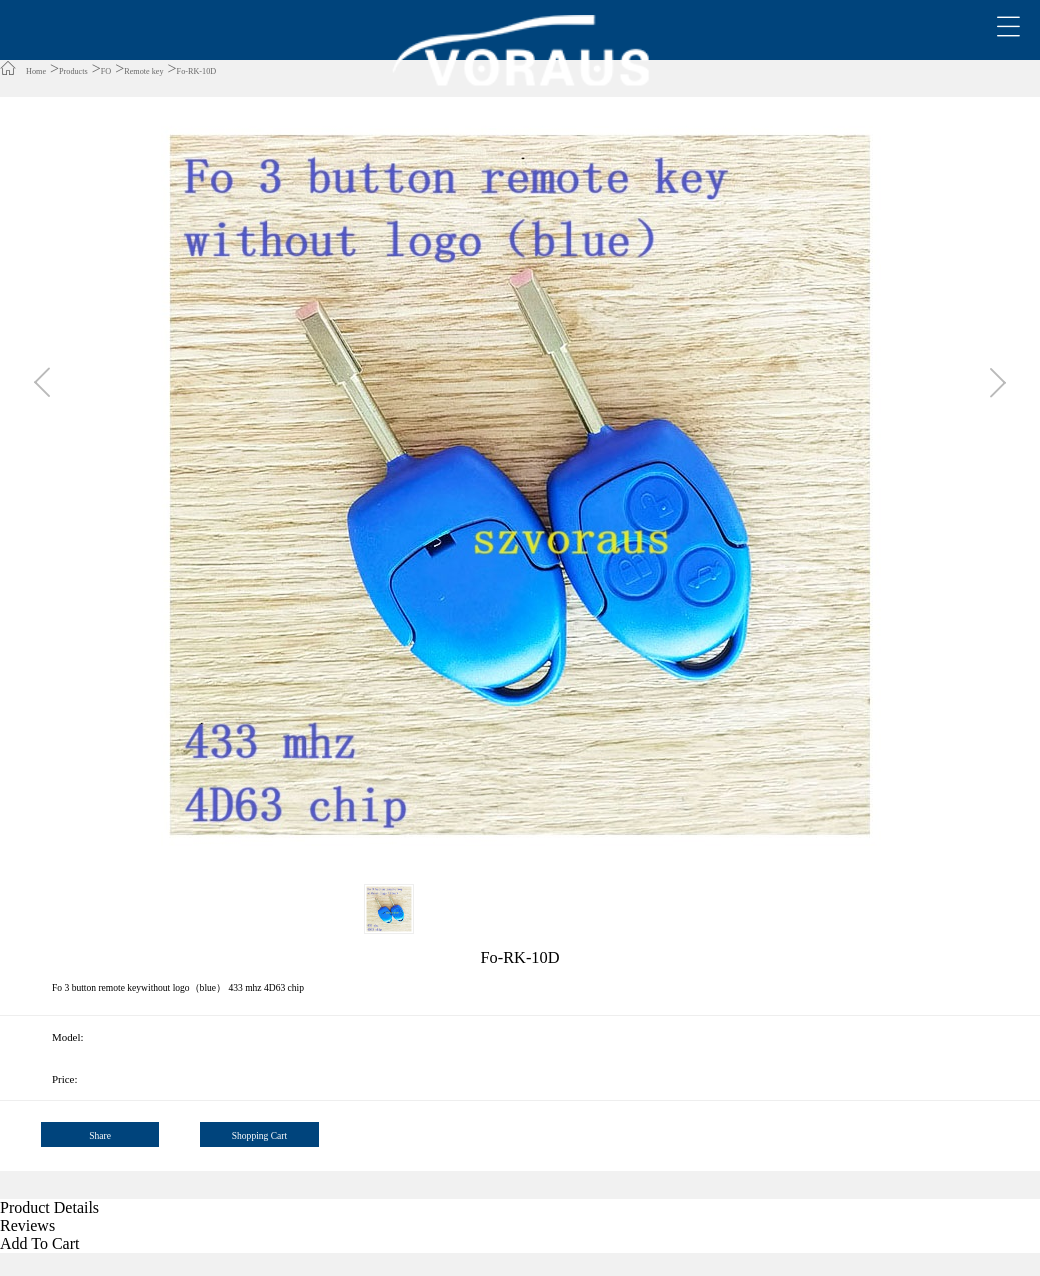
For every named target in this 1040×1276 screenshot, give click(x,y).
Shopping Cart (259, 1135)
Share (100, 1135)
